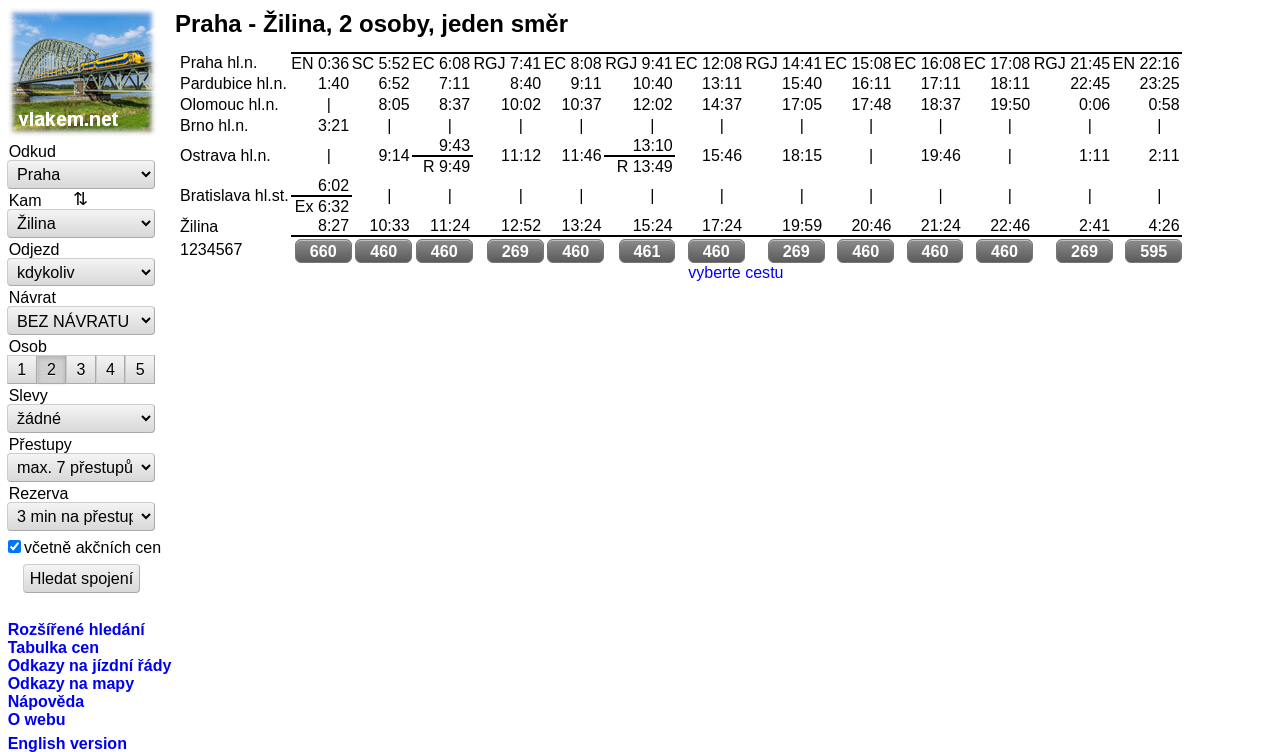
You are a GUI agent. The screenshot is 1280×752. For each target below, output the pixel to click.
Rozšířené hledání (76, 629)
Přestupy (40, 444)
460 (383, 251)
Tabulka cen (53, 647)
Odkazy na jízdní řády (90, 665)
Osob (28, 346)
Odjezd (34, 249)
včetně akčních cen (92, 547)
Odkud (32, 151)
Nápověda (46, 701)
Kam (25, 200)
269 (515, 251)
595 (1153, 251)
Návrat (32, 297)
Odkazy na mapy (71, 683)
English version (67, 743)
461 (646, 251)
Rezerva (39, 493)
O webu (37, 719)
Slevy (28, 395)
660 (323, 251)
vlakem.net (82, 72)
